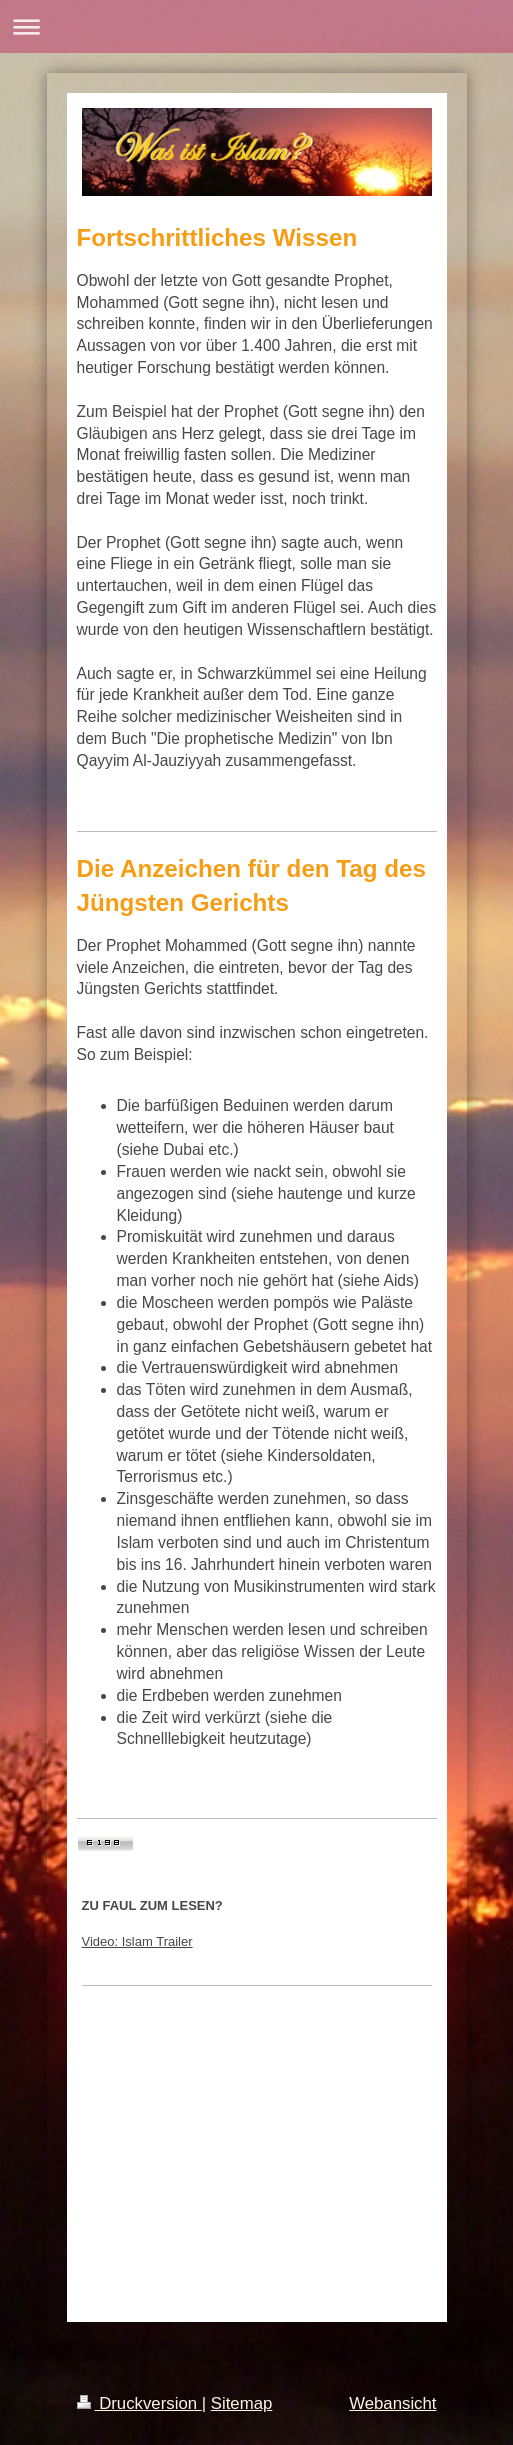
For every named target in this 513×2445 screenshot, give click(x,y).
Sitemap (242, 2403)
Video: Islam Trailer (137, 1941)
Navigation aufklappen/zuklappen (256, 26)
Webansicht (392, 2403)
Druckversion (139, 2403)
